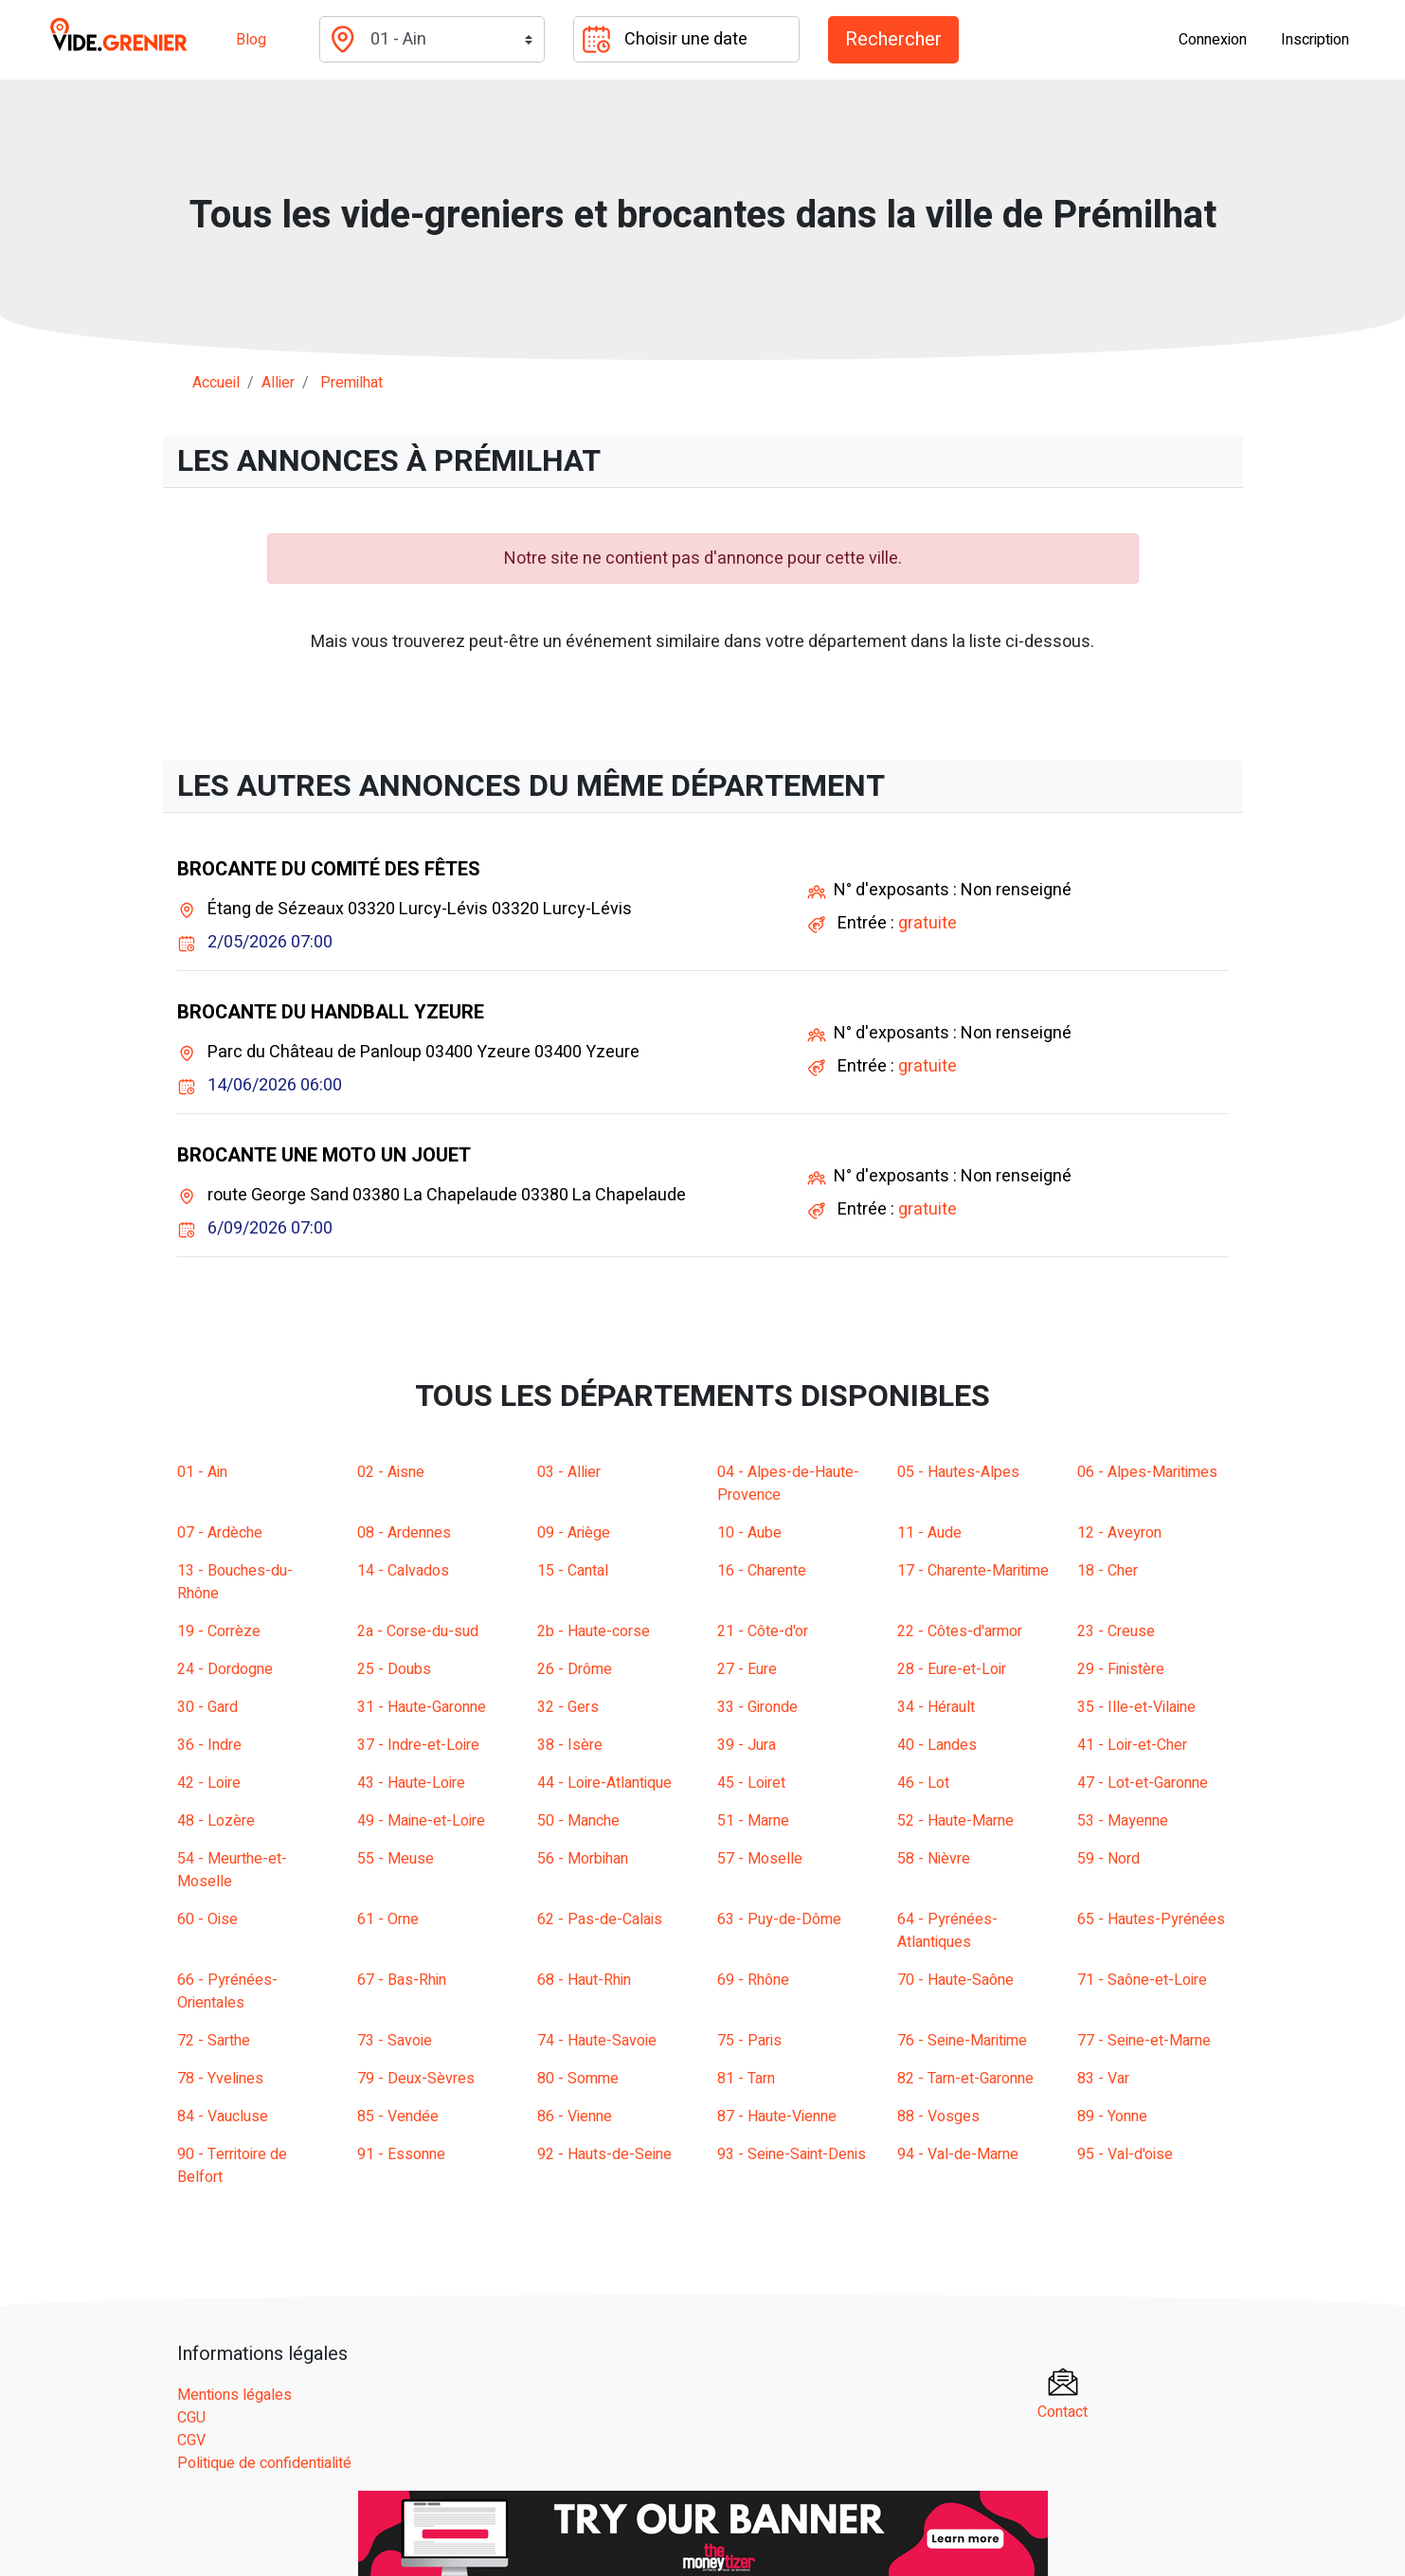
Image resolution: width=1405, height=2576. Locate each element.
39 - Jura (746, 1745)
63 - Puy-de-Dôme (779, 1919)
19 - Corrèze (219, 1631)
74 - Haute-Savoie (597, 2040)
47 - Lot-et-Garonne (1142, 1783)
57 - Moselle (759, 1858)
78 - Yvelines (220, 2078)
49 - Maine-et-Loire (421, 1821)
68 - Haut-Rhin (584, 1980)
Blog (251, 39)
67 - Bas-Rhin (401, 1980)
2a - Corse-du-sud (417, 1631)
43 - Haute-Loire (411, 1783)
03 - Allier (569, 1472)
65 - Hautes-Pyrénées (1151, 1919)
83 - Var (1103, 2078)
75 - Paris (749, 2040)
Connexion (1213, 39)
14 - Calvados (403, 1570)
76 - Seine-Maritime (962, 2040)
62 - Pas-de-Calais (599, 1919)
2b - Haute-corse (593, 1631)
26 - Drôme (574, 1669)
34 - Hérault (936, 1707)
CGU (191, 2417)
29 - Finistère (1120, 1669)
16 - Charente (761, 1570)
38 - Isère (570, 1745)
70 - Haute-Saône (955, 1980)
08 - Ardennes (404, 1533)
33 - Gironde (757, 1707)
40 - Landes (937, 1745)
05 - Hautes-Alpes (958, 1472)
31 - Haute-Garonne (421, 1707)
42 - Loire (209, 1783)
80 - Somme (578, 2078)
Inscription (1315, 39)
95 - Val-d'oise (1125, 2154)
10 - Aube (749, 1533)
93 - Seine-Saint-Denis (791, 2154)
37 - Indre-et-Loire (418, 1745)
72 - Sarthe (213, 2040)
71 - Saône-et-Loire (1142, 1980)
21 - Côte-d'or (762, 1631)
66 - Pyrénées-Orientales (227, 1991)
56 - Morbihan (582, 1858)
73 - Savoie (394, 2040)
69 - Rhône (753, 1980)
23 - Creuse (1116, 1631)
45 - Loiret (751, 1783)
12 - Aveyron (1119, 1533)
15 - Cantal (572, 1570)
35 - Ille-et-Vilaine (1136, 1707)
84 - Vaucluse (222, 2116)
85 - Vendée (398, 2116)
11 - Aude (929, 1533)
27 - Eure (747, 1669)
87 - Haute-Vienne (777, 2116)
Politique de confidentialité (264, 2463)
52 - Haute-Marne (955, 1821)
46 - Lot (923, 1783)
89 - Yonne (1112, 2116)
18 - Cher (1107, 1570)
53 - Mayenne (1122, 1821)
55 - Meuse (395, 1858)
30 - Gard (207, 1707)
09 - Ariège (573, 1533)
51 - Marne (753, 1821)
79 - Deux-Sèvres (416, 2078)
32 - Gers (568, 1707)
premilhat (351, 382)
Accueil (216, 382)
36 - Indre (209, 1745)
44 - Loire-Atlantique (604, 1783)
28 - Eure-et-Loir (951, 1669)
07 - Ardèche (219, 1533)
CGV (191, 2440)
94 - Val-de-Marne (957, 2154)
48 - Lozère (216, 1821)
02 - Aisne (390, 1472)
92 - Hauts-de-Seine (604, 2154)
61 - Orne (388, 1919)
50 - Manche (578, 1821)
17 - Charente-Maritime (973, 1570)
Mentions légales (234, 2395)
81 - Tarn (746, 2078)
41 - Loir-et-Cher (1132, 1745)
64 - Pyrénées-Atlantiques (947, 1931)
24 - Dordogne (225, 1669)
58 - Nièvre (933, 1858)
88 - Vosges (938, 2116)
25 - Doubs (394, 1669)
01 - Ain (202, 1472)
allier (278, 382)
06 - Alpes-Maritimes (1147, 1472)
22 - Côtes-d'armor (959, 1631)
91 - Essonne (401, 2154)
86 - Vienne (574, 2116)
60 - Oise (207, 1919)
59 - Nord (1108, 1858)
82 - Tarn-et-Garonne (965, 2078)
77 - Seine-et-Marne (1144, 2040)
